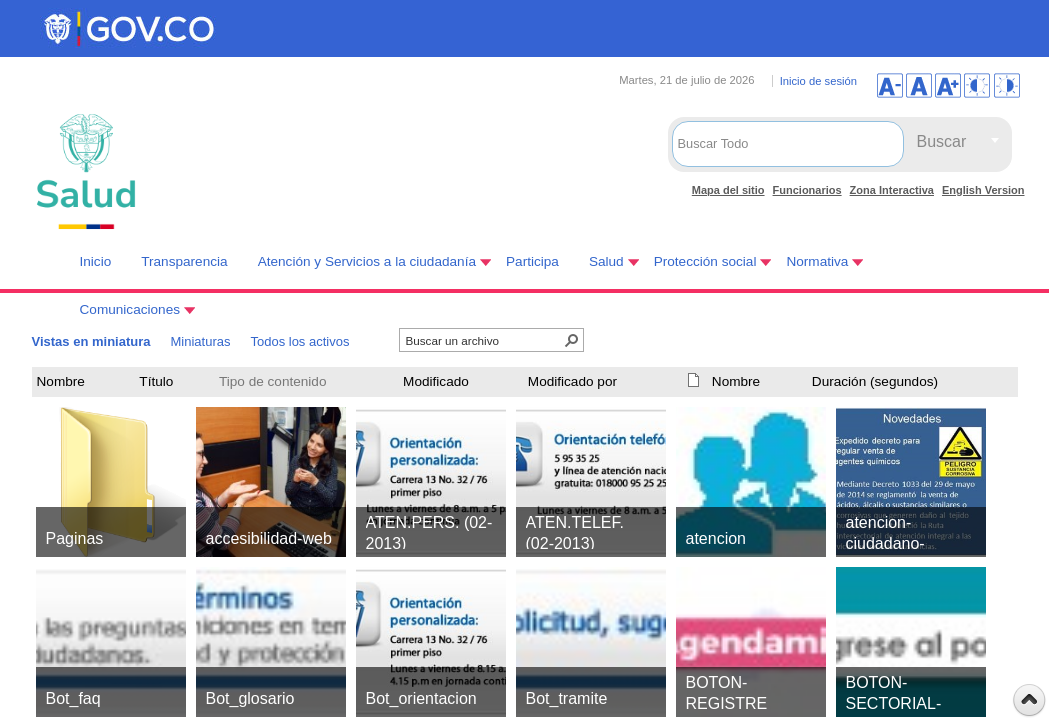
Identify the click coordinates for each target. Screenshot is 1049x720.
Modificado (436, 381)
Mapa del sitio (728, 190)
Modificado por (572, 381)
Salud (606, 261)
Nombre (61, 381)
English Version (983, 190)
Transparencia (184, 261)
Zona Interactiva (892, 190)
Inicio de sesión (818, 81)
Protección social (705, 261)
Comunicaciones (130, 309)
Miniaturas (200, 341)
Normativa (817, 261)
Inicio (96, 261)
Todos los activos (299, 341)
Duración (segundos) (875, 381)
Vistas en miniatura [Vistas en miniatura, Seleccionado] (91, 341)
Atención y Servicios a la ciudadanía (367, 261)
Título (156, 381)
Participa (532, 261)
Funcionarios (807, 190)
